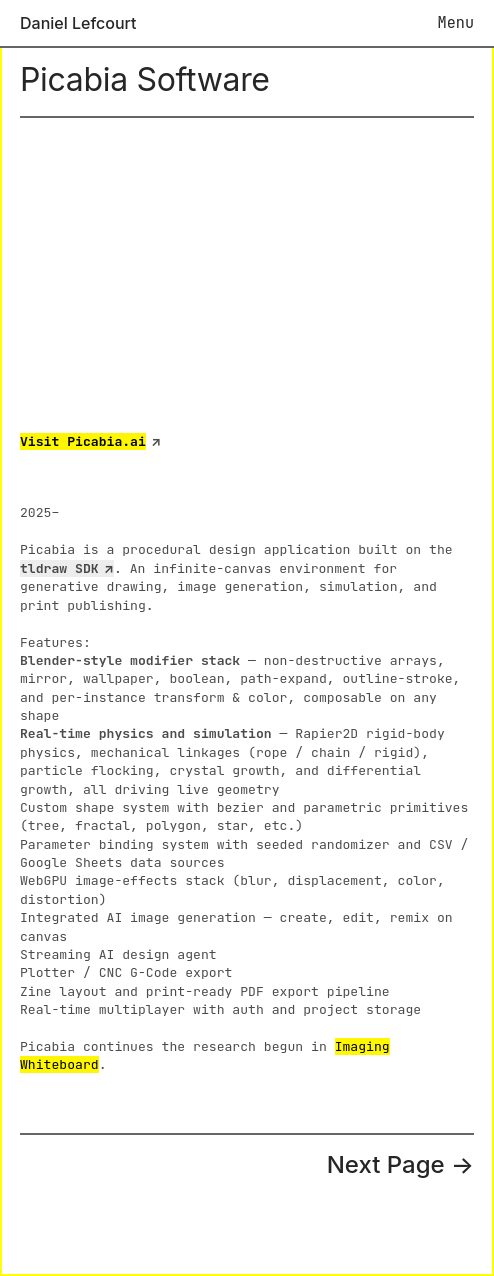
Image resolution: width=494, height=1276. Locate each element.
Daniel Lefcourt (78, 23)
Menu (456, 22)
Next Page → (400, 1165)
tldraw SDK (59, 568)
